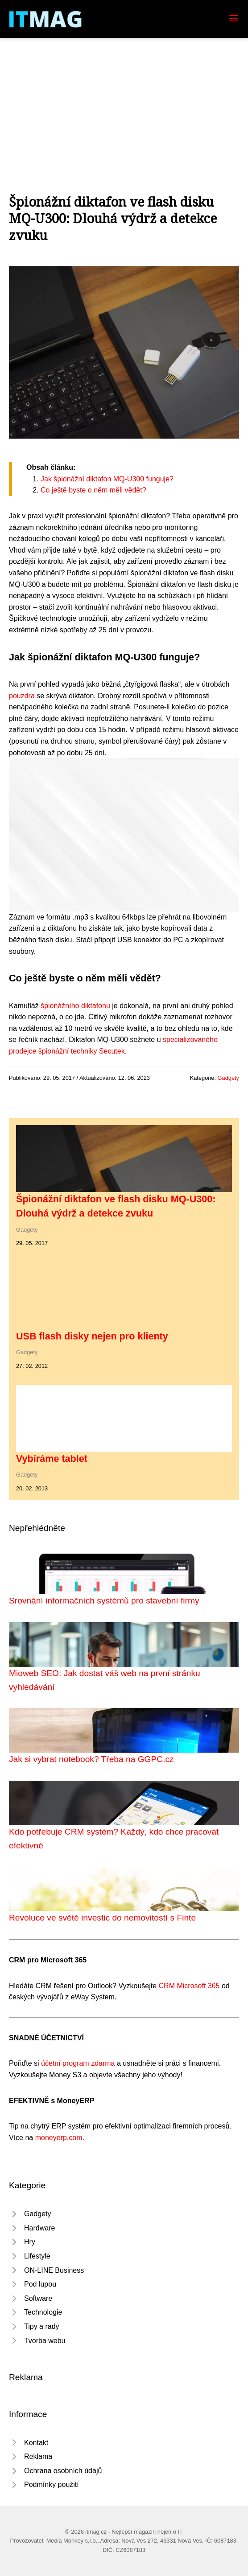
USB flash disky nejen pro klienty (92, 1336)
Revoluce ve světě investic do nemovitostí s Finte (102, 1917)
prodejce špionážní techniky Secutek (67, 1051)
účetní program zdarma (78, 2063)
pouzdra (22, 696)
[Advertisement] (124, 105)
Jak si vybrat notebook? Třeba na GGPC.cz (91, 1759)
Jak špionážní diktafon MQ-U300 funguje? (107, 479)
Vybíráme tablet (51, 1458)
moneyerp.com (59, 2137)
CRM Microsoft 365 (189, 1986)
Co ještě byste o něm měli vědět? (93, 490)
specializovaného (190, 1039)
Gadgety (228, 1077)
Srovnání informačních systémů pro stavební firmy (104, 1600)
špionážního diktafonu (75, 1005)
